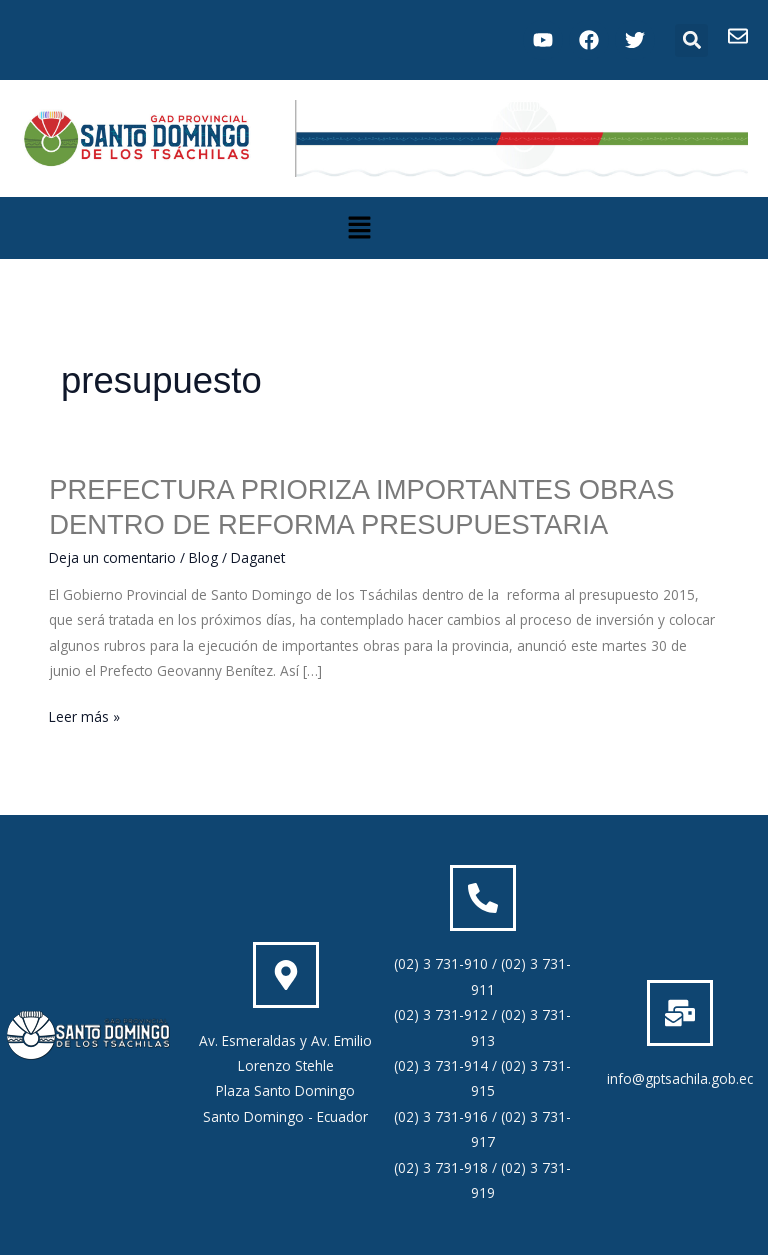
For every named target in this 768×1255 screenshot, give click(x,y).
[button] (691, 40)
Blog (203, 557)
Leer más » (84, 715)
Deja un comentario (112, 557)
